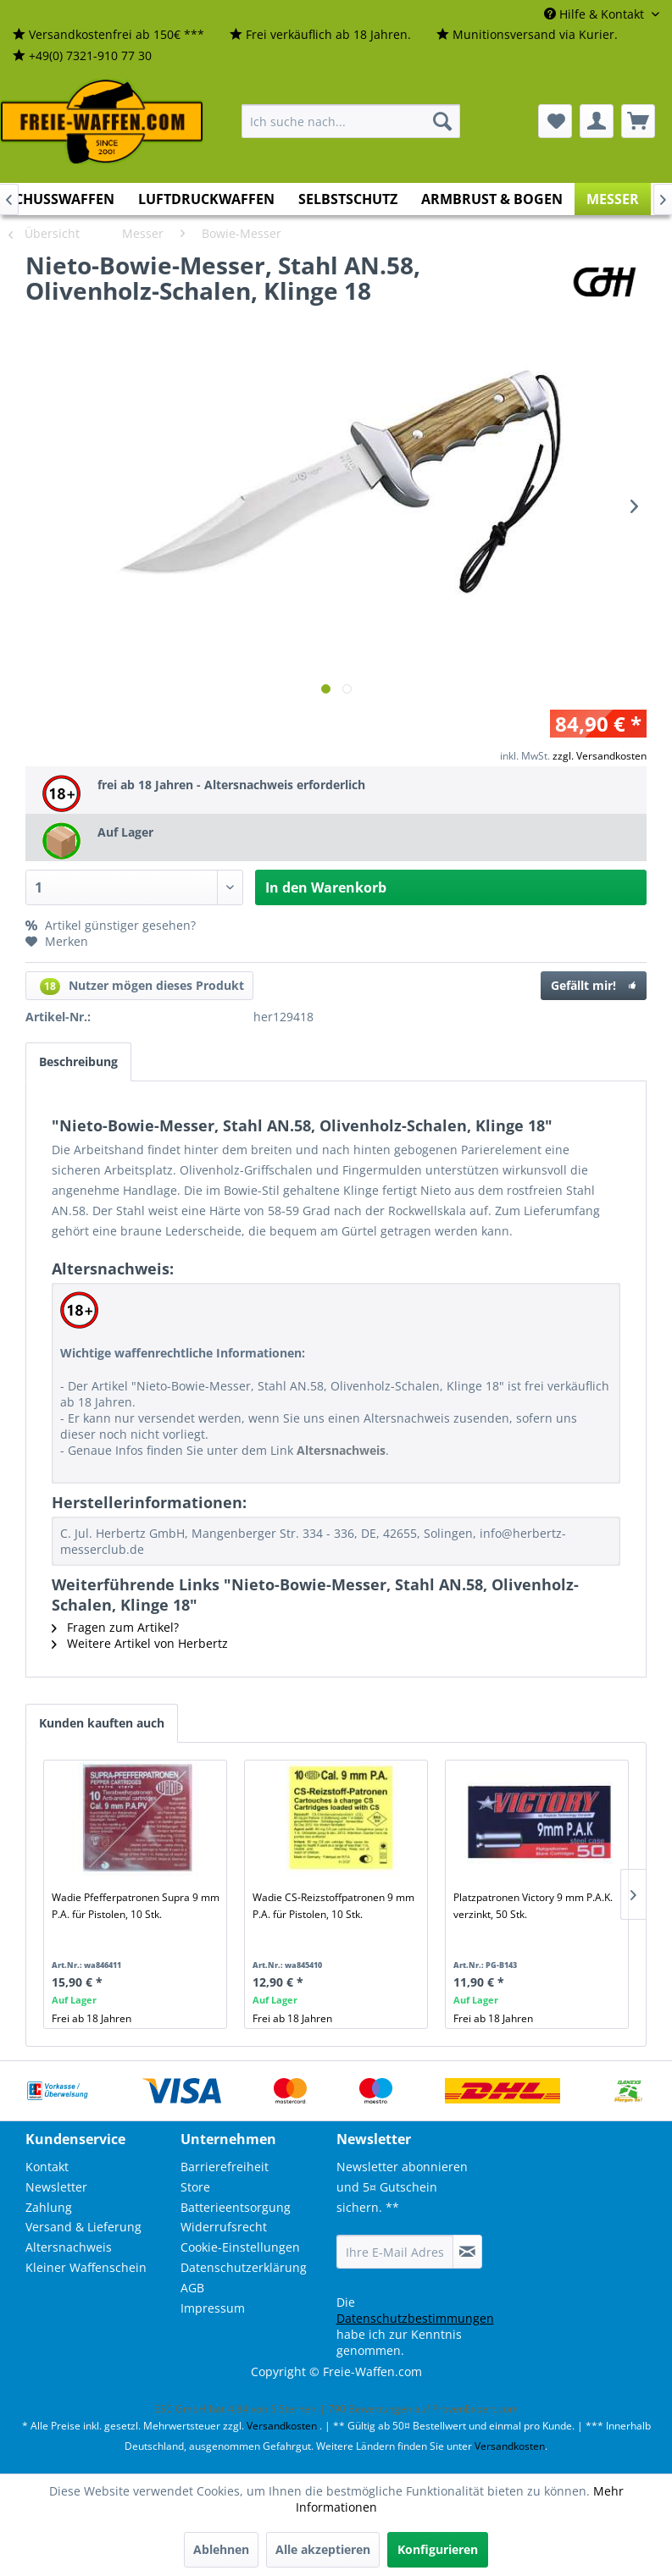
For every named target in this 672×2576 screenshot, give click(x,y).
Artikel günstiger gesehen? (110, 925)
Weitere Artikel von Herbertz (140, 1643)
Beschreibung (78, 1061)
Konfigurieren (437, 2549)
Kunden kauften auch (101, 1723)
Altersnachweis (68, 2247)
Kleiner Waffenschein (86, 2267)
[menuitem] (108, 35)
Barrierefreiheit (224, 2167)
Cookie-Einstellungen (240, 2247)
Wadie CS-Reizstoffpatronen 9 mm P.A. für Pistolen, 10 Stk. (333, 1905)
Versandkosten (282, 2425)
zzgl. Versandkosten (600, 756)
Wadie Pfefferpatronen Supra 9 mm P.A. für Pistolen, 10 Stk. (135, 1905)
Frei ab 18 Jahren (91, 2018)
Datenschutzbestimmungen (415, 2318)
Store (195, 2187)
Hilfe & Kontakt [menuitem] (595, 14)
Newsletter (56, 2187)
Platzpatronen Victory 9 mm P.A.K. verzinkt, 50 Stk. (533, 1905)
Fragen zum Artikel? (115, 1627)
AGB (192, 2288)
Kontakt (47, 2167)
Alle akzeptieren (322, 2549)
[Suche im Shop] (351, 121)
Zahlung (48, 2207)
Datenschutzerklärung (243, 2267)
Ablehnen (221, 2549)
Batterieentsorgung (235, 2207)
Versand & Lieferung (83, 2227)
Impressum (212, 2308)
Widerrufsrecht (223, 2227)
